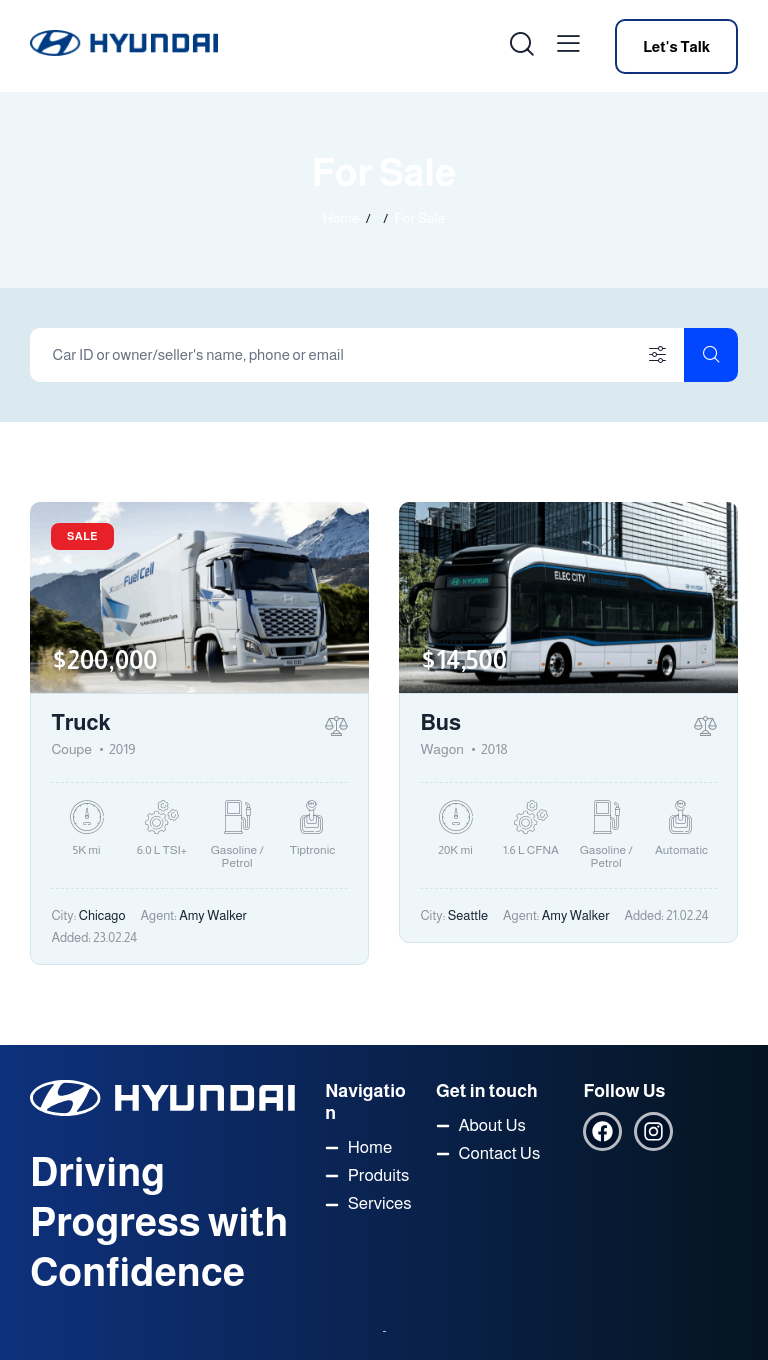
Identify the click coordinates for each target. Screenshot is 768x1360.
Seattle (468, 915)
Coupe (71, 749)
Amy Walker (213, 915)
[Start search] (711, 355)
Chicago (102, 915)
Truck (80, 723)
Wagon (442, 749)
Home (341, 218)
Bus (440, 723)
